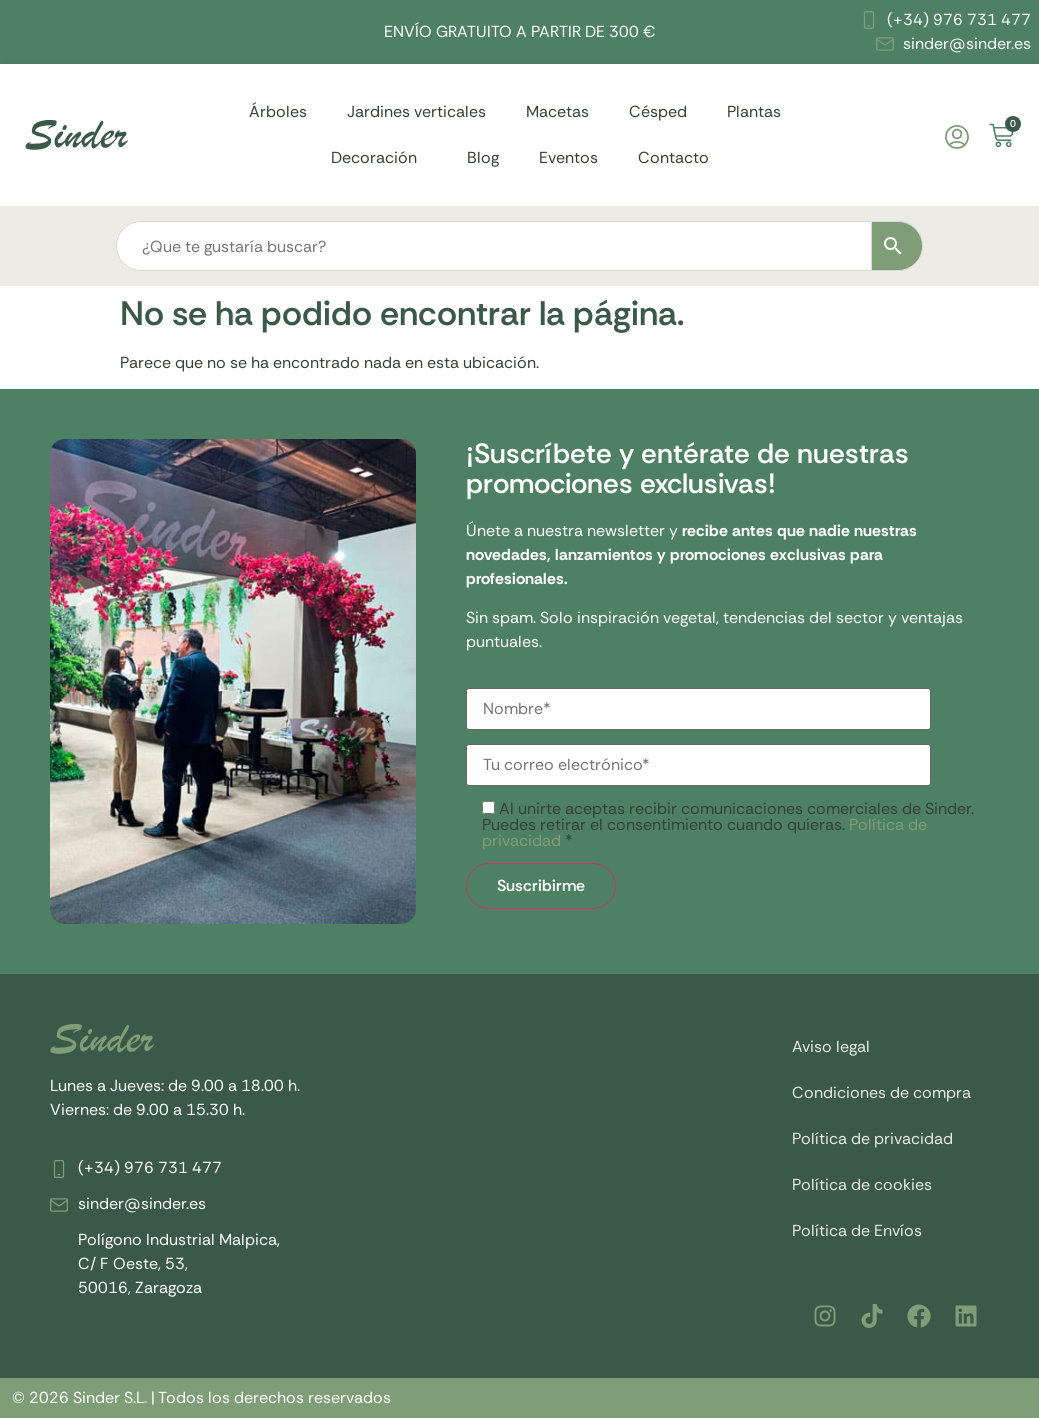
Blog (483, 157)
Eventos (568, 157)
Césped (658, 111)
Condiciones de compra (881, 1092)
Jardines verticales (416, 111)
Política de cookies (862, 1184)
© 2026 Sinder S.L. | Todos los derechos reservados (201, 1397)
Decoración (379, 157)
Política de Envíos (857, 1230)
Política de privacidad (872, 1138)
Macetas (557, 111)
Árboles (278, 111)
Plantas (759, 111)
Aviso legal (831, 1046)
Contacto (673, 157)
